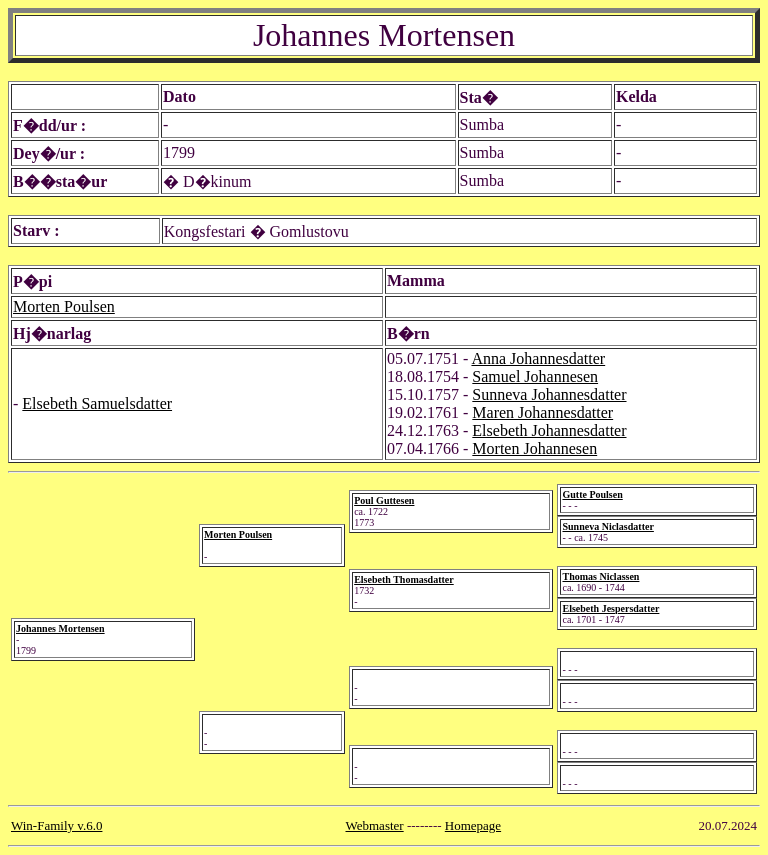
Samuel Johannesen (535, 376)
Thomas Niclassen (600, 576)
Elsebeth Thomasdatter (404, 579)
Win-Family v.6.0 (56, 825)
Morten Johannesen (534, 448)
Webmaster (375, 825)
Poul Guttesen (384, 500)
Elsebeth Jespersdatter (610, 608)
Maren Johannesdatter (542, 412)
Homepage (473, 825)
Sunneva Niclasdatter (607, 526)
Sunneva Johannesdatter (549, 394)
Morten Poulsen (64, 306)
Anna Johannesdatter (538, 358)
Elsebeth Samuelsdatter (97, 403)
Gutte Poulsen (592, 494)
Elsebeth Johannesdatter (549, 430)
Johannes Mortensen (60, 628)
